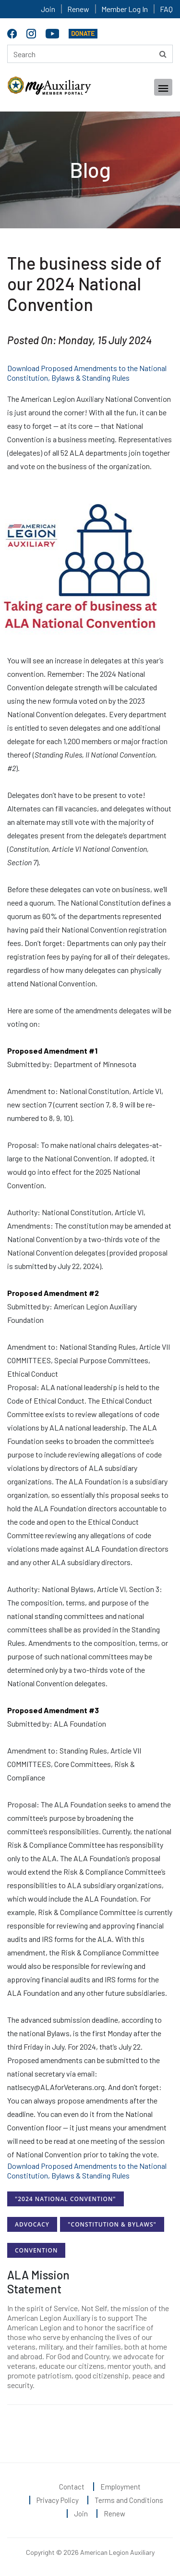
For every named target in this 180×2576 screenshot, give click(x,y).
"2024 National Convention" (65, 2199)
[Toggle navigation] (163, 87)
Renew (78, 8)
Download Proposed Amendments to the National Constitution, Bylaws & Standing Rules (87, 372)
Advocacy (32, 2224)
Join (48, 8)
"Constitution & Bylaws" (112, 2224)
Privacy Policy (57, 2500)
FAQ (166, 8)
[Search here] (90, 54)
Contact (71, 2486)
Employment (120, 2486)
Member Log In (124, 8)
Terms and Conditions (129, 2500)
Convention (36, 2250)
